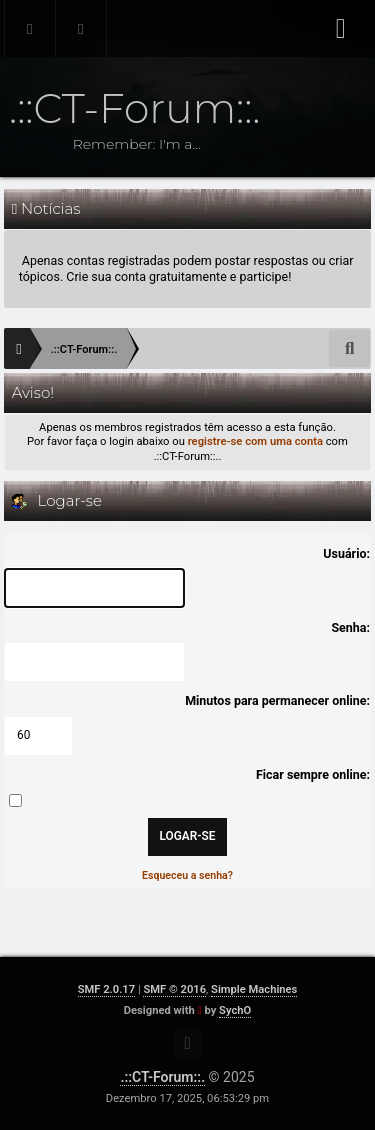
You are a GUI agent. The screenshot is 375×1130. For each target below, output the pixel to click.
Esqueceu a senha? (187, 875)
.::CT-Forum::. (162, 1077)
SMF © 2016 (174, 989)
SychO (235, 1010)
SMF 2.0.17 (106, 989)
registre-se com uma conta (255, 441)
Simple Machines (254, 989)
